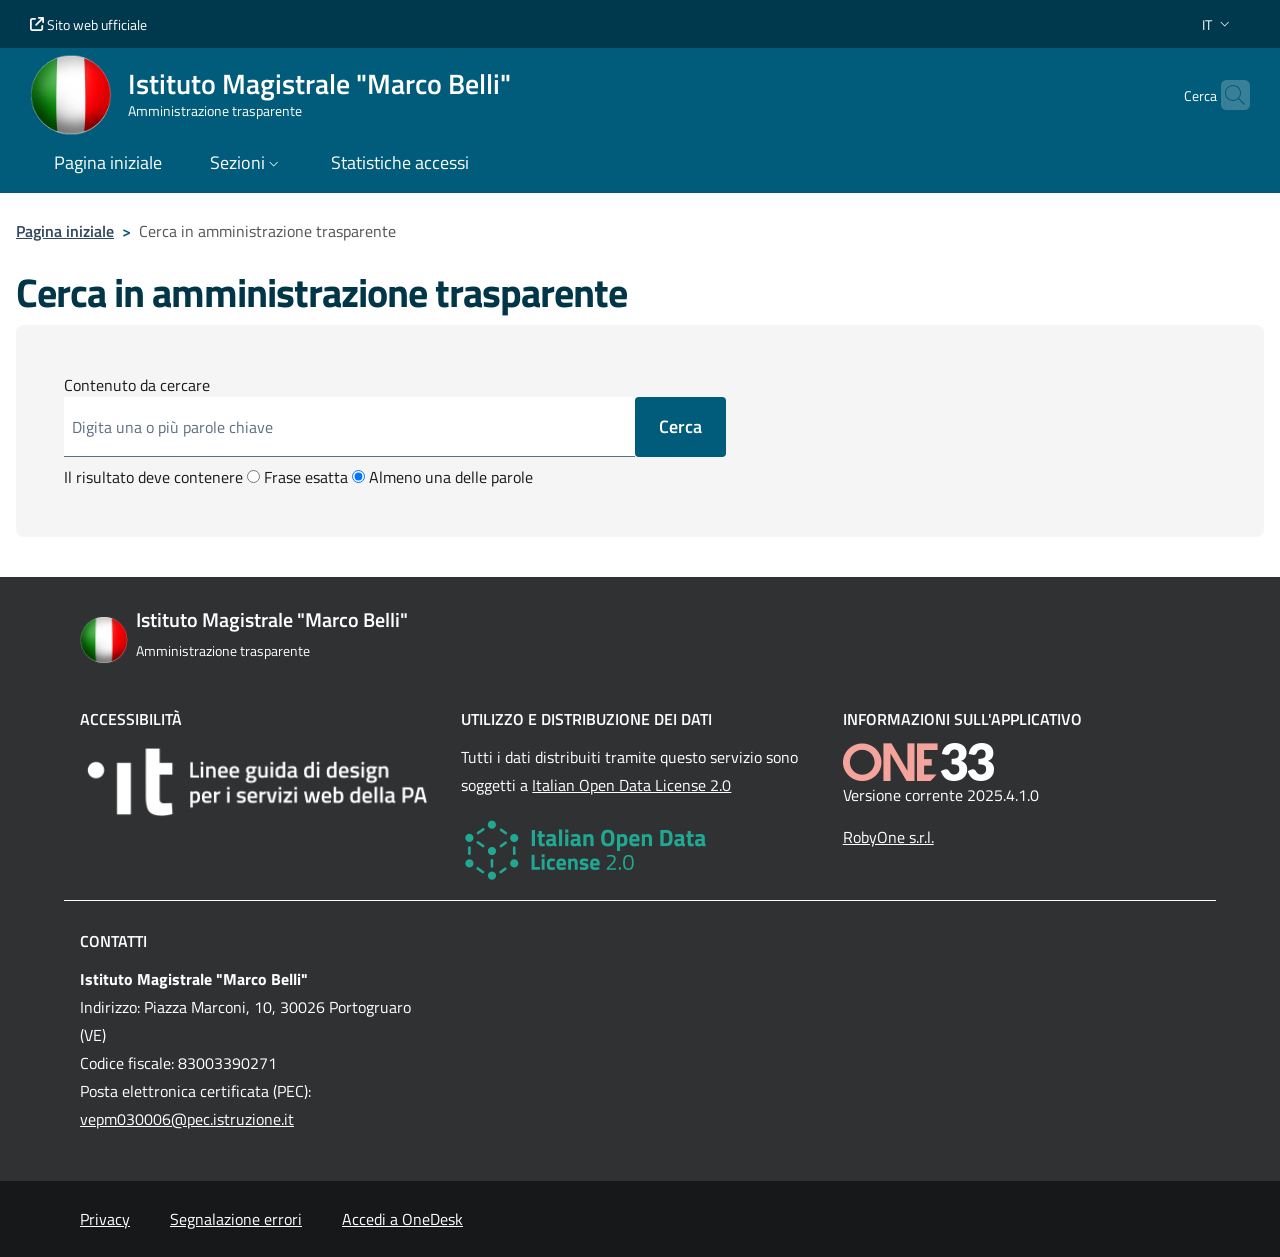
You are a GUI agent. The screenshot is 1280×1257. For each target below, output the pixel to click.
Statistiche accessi (400, 162)
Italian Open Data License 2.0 (631, 785)
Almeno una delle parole (442, 477)
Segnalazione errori (236, 1219)
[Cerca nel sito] (1226, 95)
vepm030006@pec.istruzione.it (187, 1119)
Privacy (105, 1219)
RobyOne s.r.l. (888, 837)
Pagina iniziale (65, 231)
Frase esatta (297, 477)
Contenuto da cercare (137, 385)
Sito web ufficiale (88, 24)
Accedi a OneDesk (402, 1219)
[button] (1218, 24)
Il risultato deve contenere (153, 477)
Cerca (680, 426)
